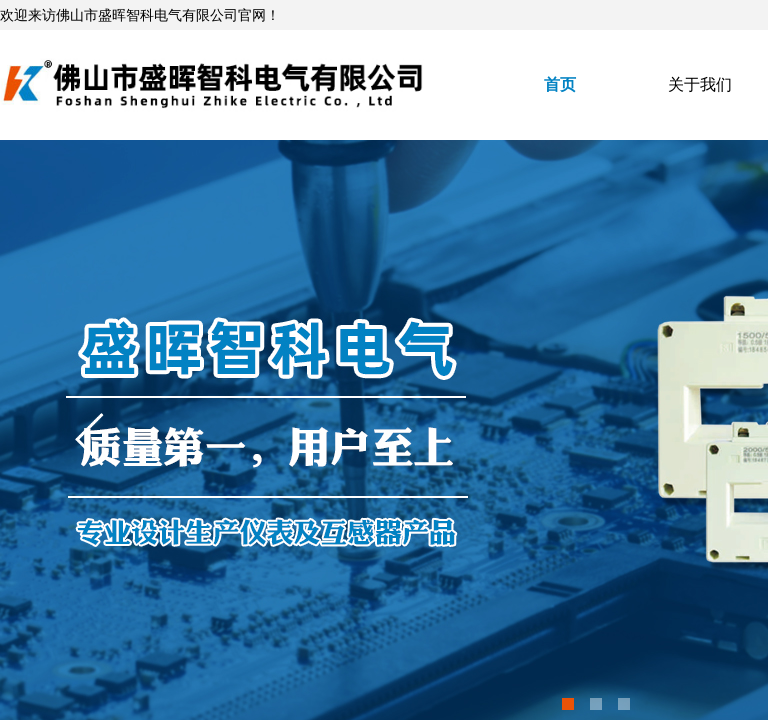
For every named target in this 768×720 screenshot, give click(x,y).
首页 (560, 84)
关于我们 (700, 84)
